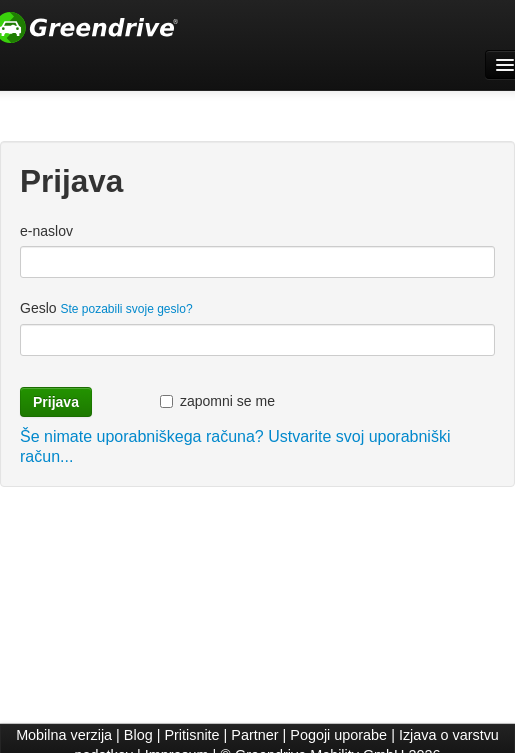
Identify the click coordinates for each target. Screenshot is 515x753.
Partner (254, 735)
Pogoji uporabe (338, 735)
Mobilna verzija (64, 735)
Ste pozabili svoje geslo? (126, 309)
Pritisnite (191, 735)
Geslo (106, 308)
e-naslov (46, 231)
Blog (138, 735)
